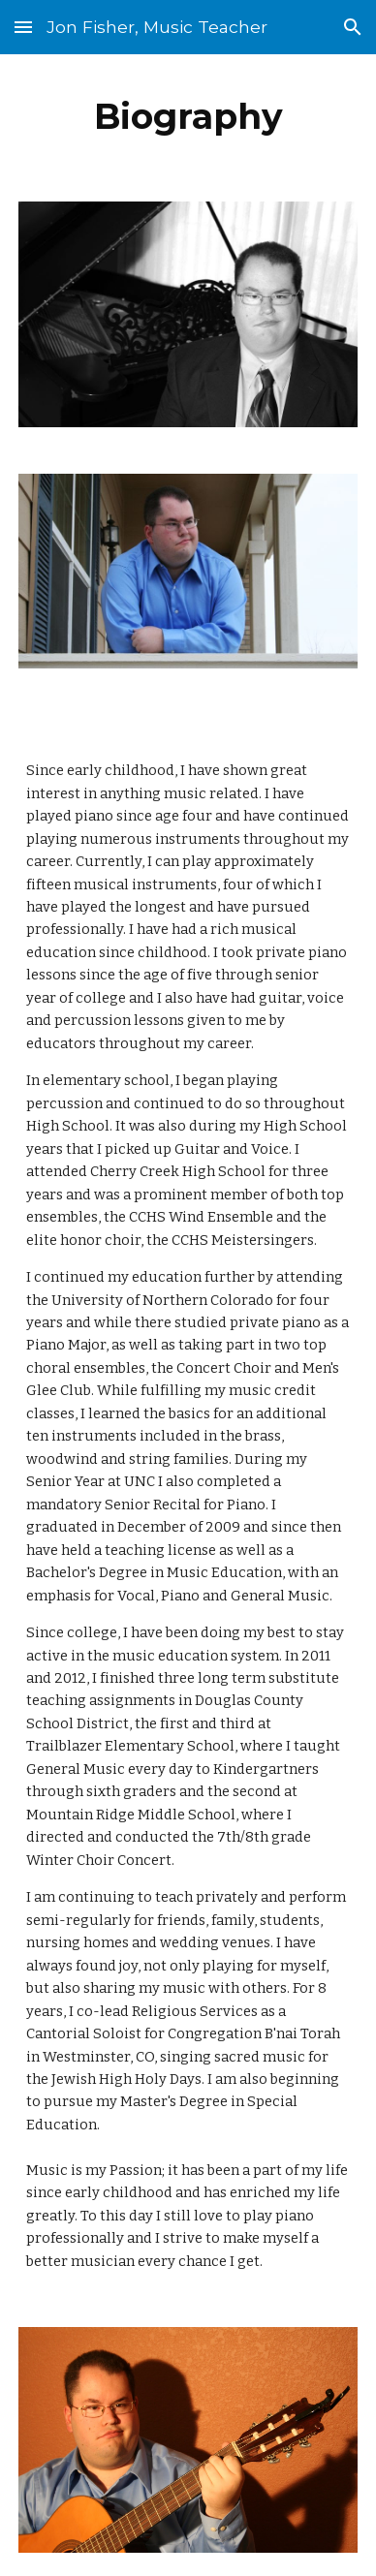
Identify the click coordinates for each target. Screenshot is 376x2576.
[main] (188, 116)
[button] (23, 26)
